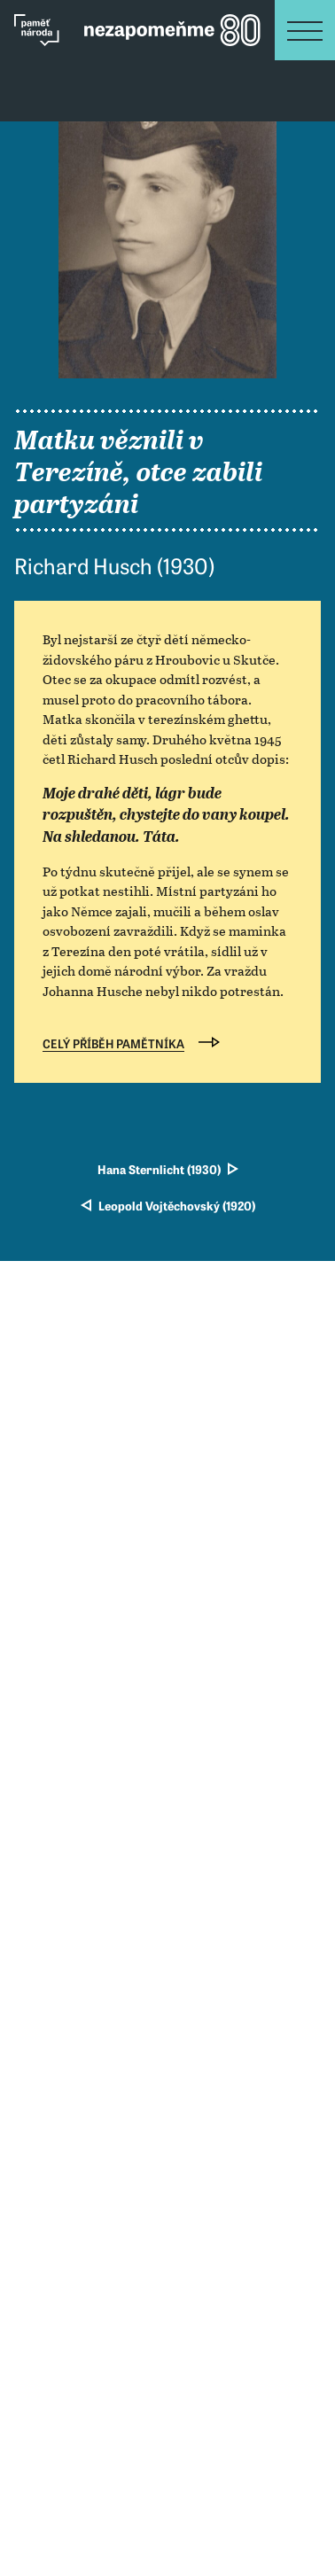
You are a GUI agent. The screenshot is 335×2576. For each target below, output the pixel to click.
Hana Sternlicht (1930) (159, 1171)
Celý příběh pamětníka (113, 1045)
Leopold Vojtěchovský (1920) (176, 1207)
